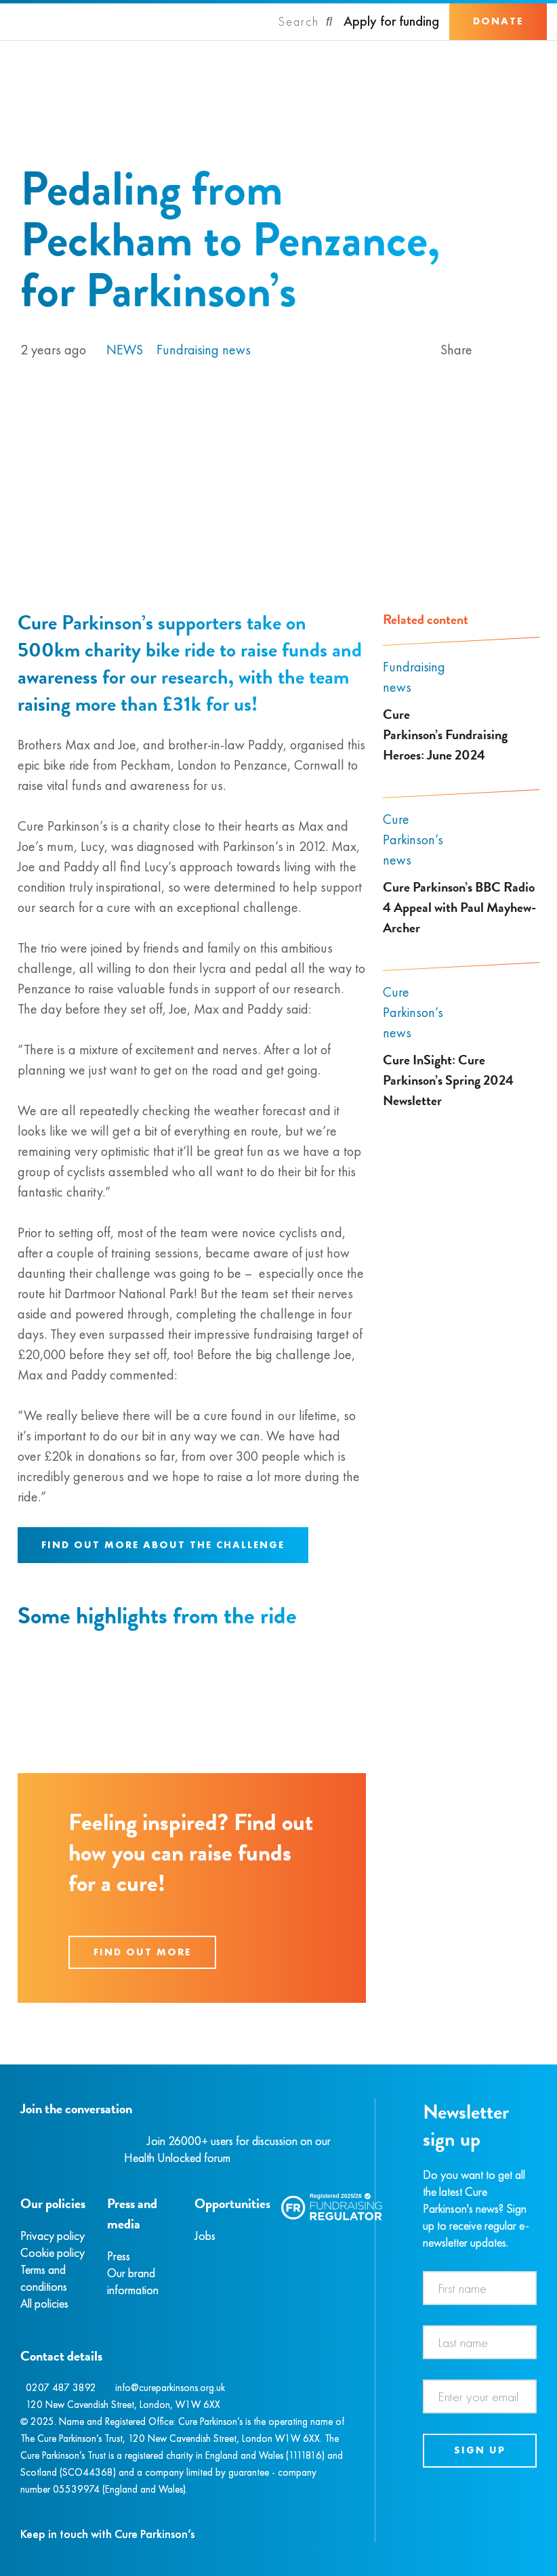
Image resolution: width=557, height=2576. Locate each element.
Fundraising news (204, 349)
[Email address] (480, 2396)
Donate (498, 21)
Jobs (204, 2235)
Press (118, 2256)
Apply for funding (391, 21)
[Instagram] (37, 2140)
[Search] (305, 21)
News (124, 349)
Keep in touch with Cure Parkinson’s (107, 2533)
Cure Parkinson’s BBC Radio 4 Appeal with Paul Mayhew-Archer (459, 907)
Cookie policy (52, 2252)
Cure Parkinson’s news (413, 839)
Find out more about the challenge (163, 1545)
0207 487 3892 (61, 2387)
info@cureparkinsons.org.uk (170, 2387)
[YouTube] (91, 2140)
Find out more (142, 1952)
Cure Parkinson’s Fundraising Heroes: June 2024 (445, 734)
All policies (44, 2303)
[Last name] (480, 2342)
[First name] (480, 2288)
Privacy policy (52, 2235)
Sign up (480, 2450)
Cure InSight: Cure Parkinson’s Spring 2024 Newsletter (448, 1080)
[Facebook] (22, 2140)
